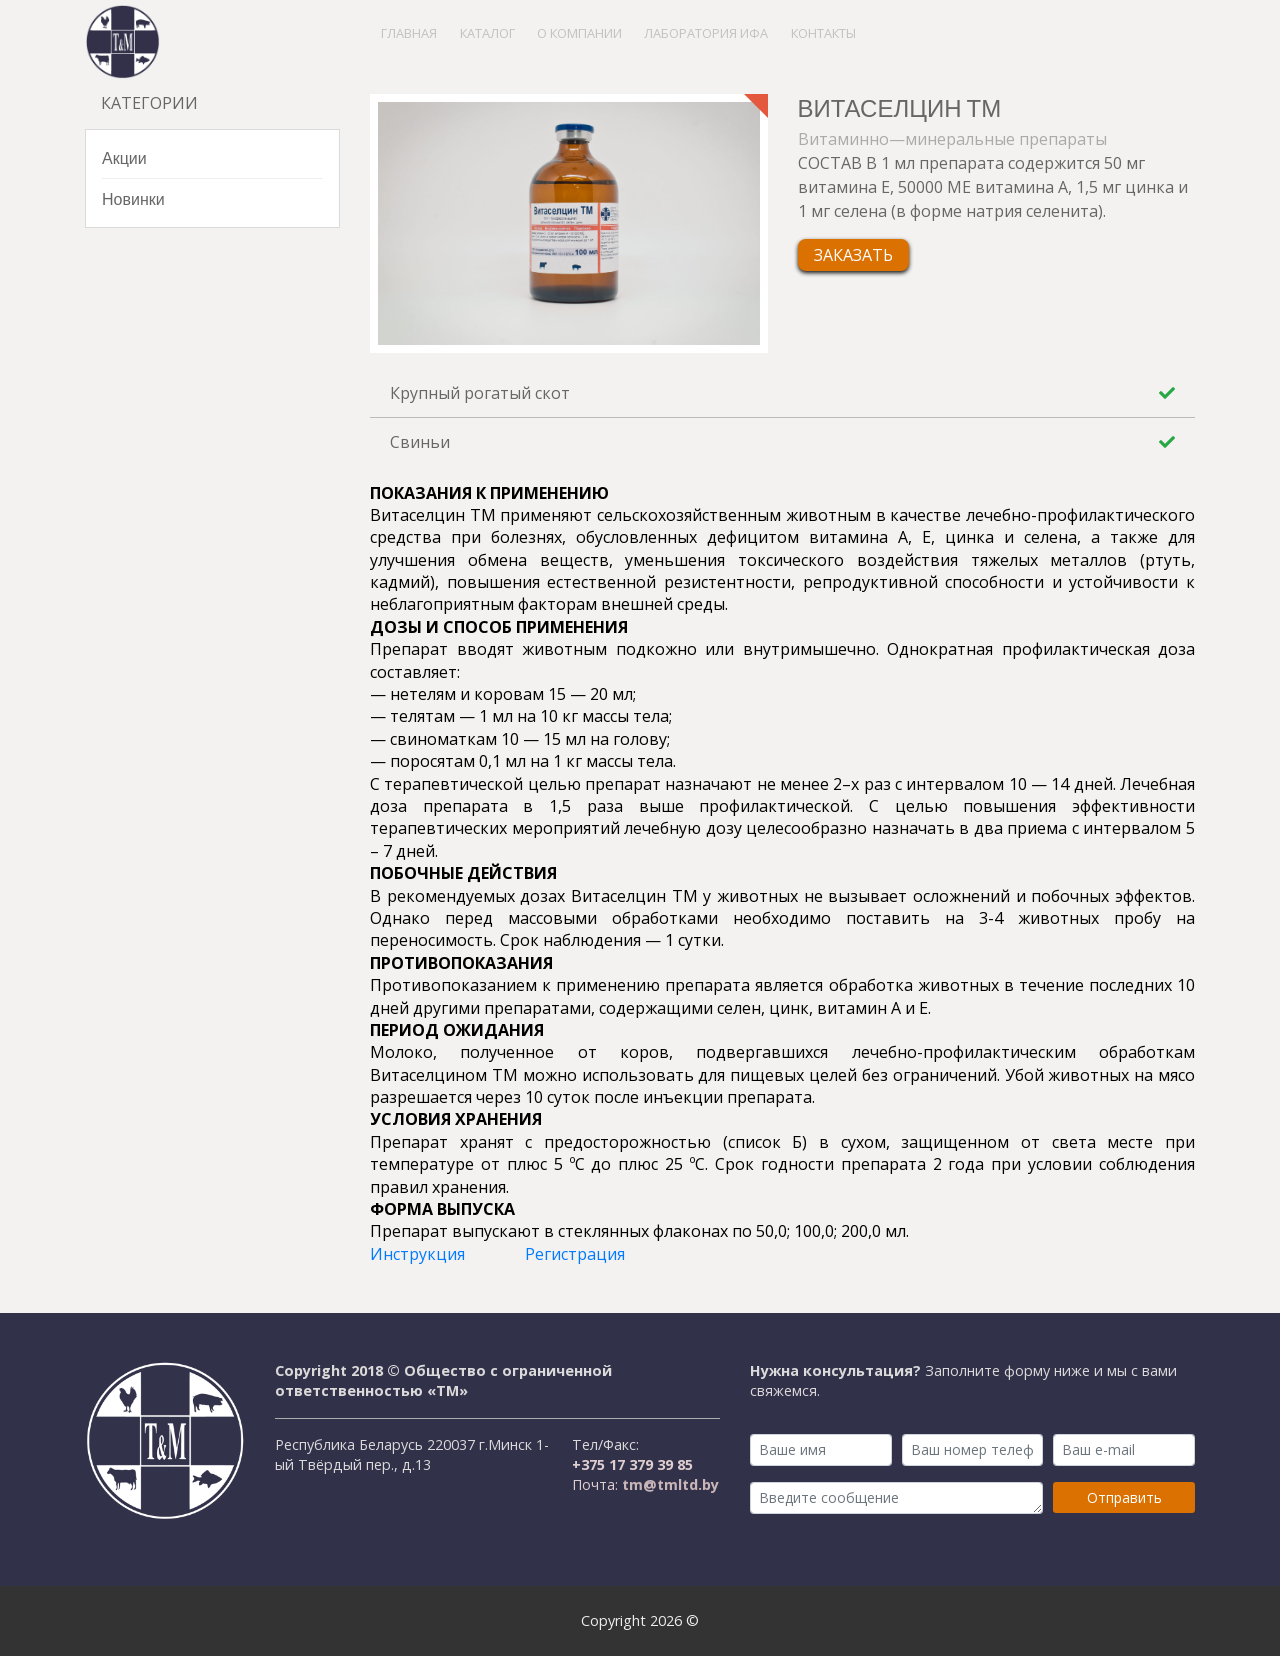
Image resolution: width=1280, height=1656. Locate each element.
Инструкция (417, 1254)
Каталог (487, 33)
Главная (409, 33)
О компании (579, 33)
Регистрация (575, 1254)
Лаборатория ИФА (706, 33)
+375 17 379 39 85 (632, 1464)
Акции (124, 157)
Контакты (823, 33)
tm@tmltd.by (668, 1484)
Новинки (133, 198)
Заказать (853, 255)
